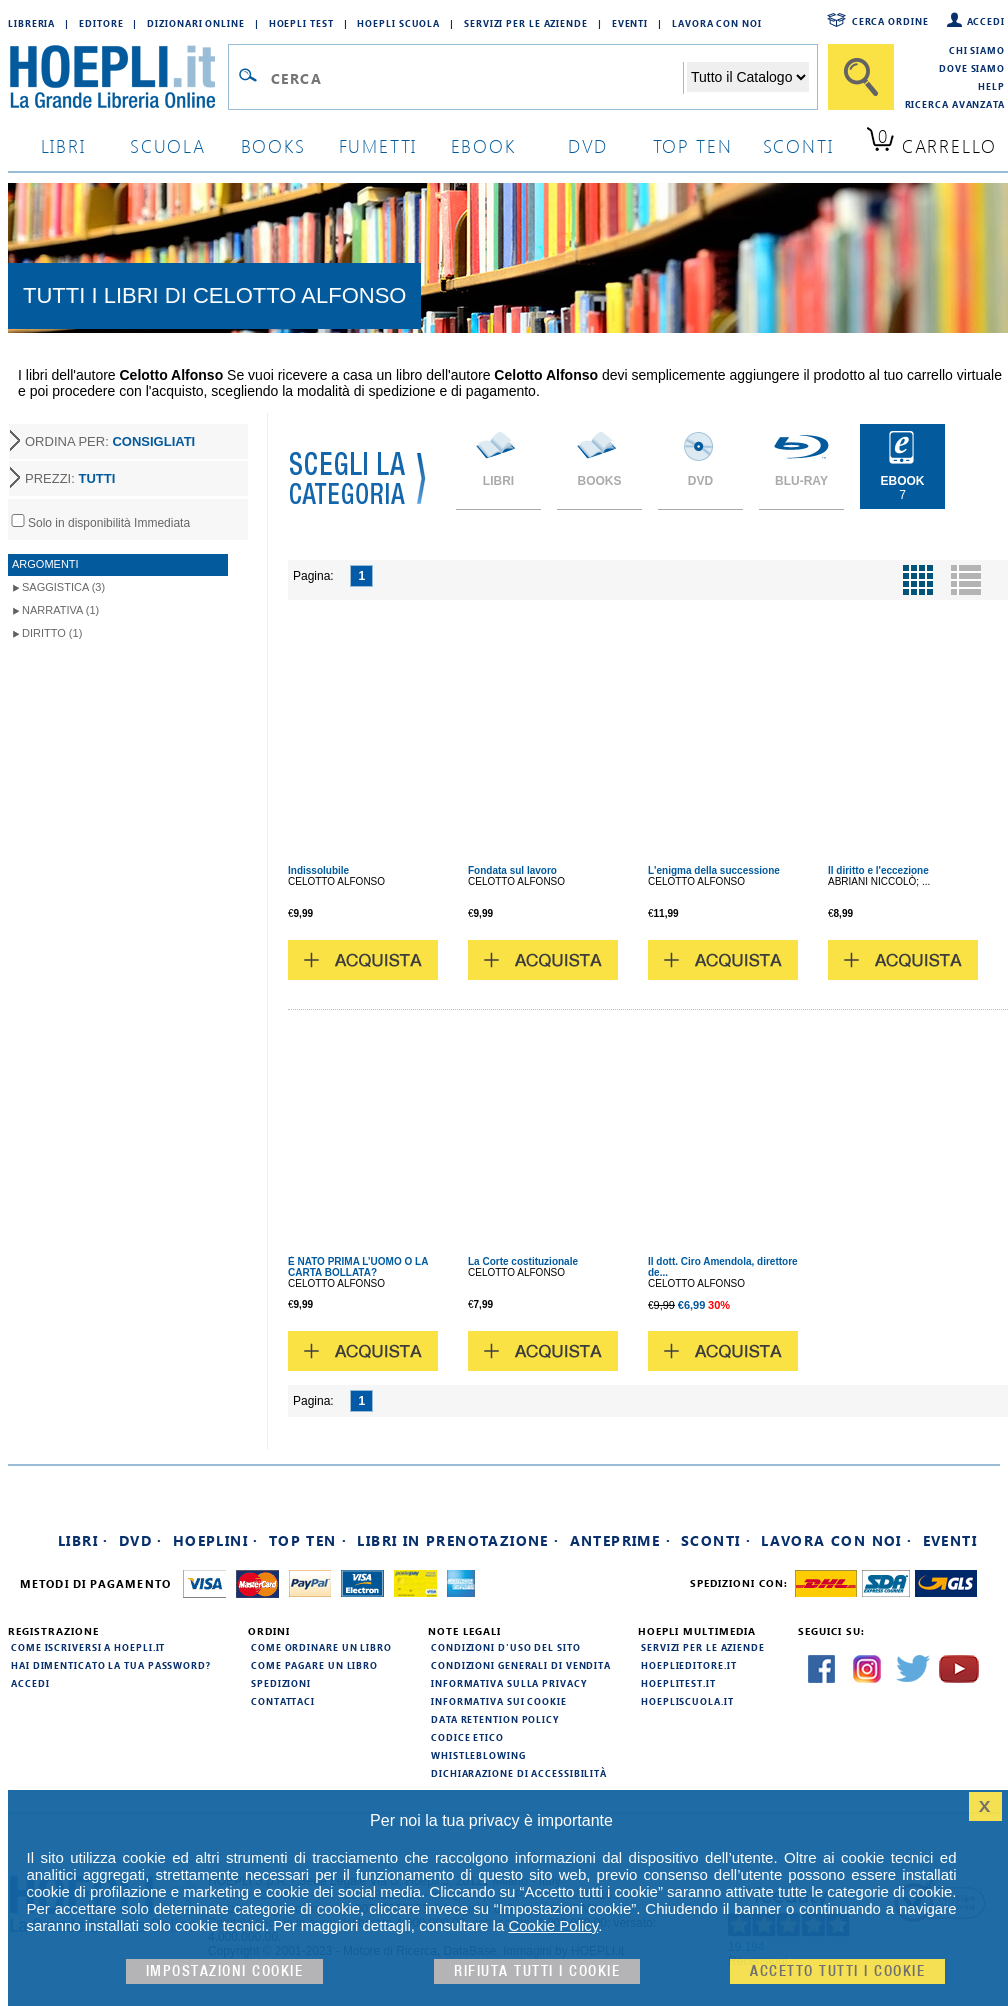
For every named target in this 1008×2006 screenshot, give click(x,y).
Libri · (83, 1540)
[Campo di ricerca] (476, 78)
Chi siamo (977, 50)
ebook (483, 145)
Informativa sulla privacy (509, 1683)
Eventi (630, 23)
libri (63, 145)
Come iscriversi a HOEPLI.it (88, 1647)
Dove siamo (972, 68)
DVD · (141, 1540)
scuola (168, 145)
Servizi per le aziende (526, 23)
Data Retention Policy (495, 1719)
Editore (101, 23)
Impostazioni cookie (225, 1971)
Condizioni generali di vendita (521, 1665)
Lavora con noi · (836, 1540)
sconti (798, 145)
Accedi (986, 21)
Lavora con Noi (717, 23)
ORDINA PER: (110, 441)
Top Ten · (308, 1540)
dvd (588, 145)
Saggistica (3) (63, 587)
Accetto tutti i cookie (837, 1971)
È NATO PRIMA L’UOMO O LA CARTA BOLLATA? (358, 1267)
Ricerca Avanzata (955, 104)
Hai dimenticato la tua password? (111, 1665)
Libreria (31, 23)
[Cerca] (861, 77)
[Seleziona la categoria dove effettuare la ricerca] (748, 77)
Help (991, 86)
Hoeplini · (216, 1540)
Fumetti (378, 145)
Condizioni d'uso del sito (506, 1647)
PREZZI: (70, 478)
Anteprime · (620, 1540)
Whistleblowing (478, 1755)
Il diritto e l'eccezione (878, 870)
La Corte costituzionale (523, 1261)
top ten (693, 145)
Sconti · (716, 1540)
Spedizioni (281, 1683)
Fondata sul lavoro (512, 870)
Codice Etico (467, 1737)
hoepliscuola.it (687, 1701)
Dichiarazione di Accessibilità (519, 1773)
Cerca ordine (890, 21)
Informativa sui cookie (499, 1701)
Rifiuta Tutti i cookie (537, 1971)
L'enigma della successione (714, 870)
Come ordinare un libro (321, 1647)
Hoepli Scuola (398, 23)
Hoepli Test (301, 23)
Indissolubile (318, 870)
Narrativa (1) (60, 610)
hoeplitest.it (678, 1683)
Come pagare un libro (314, 1665)
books (273, 145)
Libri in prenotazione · (458, 1540)
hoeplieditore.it (688, 1665)
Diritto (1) (52, 633)
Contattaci (283, 1701)
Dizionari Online (195, 23)
